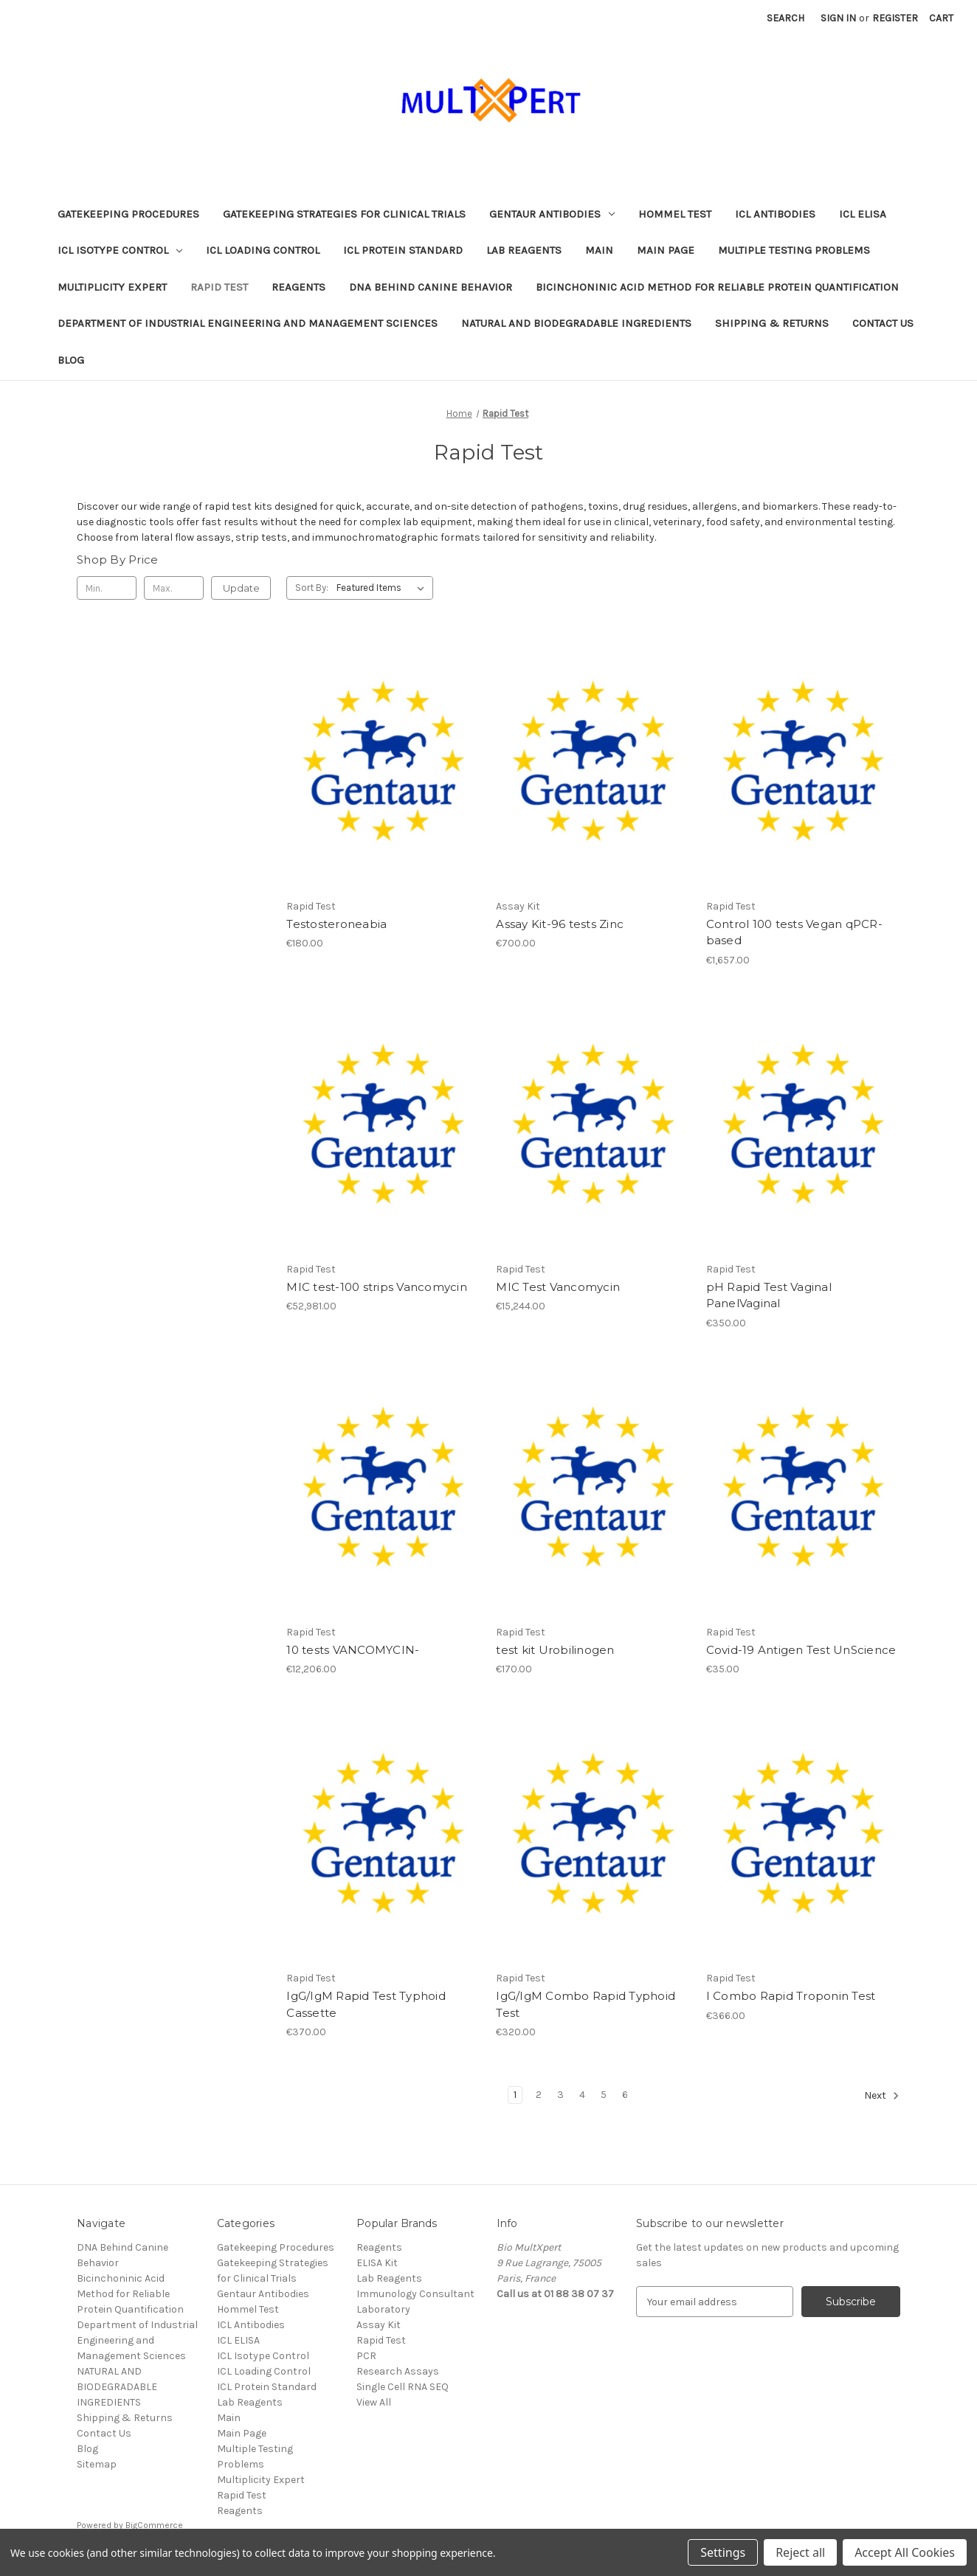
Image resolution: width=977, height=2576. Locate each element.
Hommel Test (674, 214)
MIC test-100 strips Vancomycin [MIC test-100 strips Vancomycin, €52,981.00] (376, 1287)
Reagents (298, 287)
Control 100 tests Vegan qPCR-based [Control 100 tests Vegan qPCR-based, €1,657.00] (794, 932)
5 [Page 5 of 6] (604, 2094)
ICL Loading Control (263, 250)
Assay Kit (378, 2325)
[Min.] (107, 588)
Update (241, 588)
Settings (722, 2552)
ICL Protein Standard (403, 250)
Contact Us (883, 323)
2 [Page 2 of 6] (539, 2094)
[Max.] (174, 588)
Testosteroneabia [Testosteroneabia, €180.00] (336, 924)
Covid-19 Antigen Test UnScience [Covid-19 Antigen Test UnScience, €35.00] (801, 1650)
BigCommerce (154, 2525)
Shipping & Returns (772, 323)
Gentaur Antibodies (552, 214)
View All (373, 2402)
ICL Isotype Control (120, 250)
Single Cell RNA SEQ (402, 2387)
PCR (366, 2356)
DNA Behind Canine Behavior (430, 287)
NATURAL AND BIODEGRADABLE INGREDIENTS (576, 323)
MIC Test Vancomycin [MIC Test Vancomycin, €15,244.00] (558, 1287)
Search (785, 18)
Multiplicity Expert (112, 287)
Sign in (838, 18)
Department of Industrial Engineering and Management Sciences (248, 323)
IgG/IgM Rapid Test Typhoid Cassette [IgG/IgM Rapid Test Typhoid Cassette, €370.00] (366, 2004)
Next (882, 2095)
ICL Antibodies (775, 214)
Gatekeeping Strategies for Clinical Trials (344, 214)
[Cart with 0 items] (941, 18)
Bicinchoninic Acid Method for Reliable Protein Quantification (717, 287)
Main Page (665, 250)
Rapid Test (219, 287)
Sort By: (311, 587)
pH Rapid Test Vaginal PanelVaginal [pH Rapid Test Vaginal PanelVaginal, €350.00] (769, 1295)
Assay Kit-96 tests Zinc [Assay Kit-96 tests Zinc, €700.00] (560, 924)
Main (599, 250)
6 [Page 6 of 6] (625, 2094)
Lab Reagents (524, 250)
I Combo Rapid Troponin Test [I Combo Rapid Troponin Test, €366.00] (791, 1996)
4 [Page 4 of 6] (582, 2094)
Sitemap (97, 2464)
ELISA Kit (377, 2263)
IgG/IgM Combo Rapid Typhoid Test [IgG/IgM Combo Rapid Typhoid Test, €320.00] (585, 2004)
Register (895, 18)
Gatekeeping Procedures (128, 214)
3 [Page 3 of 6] (560, 2094)
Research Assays (397, 2371)
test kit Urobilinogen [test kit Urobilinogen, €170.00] (555, 1650)
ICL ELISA (862, 214)
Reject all (800, 2552)
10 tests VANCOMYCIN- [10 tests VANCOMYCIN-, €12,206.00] (352, 1650)
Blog (71, 360)
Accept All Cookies (905, 2552)
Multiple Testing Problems (794, 250)
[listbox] (383, 588)
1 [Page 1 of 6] (515, 2094)
